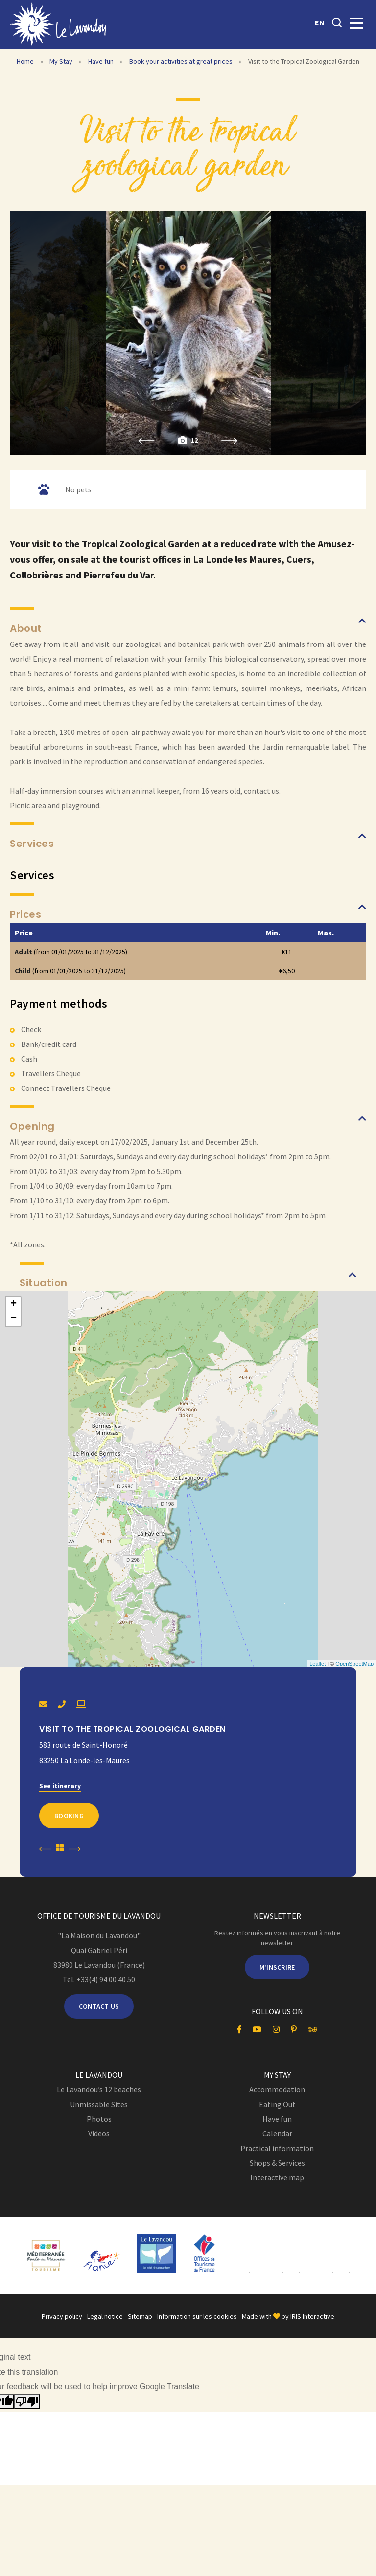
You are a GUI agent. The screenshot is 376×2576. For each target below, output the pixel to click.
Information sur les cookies (197, 2316)
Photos (99, 2119)
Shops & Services (277, 2163)
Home (25, 61)
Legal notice (105, 2316)
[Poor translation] (27, 2401)
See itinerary (60, 1785)
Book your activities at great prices (181, 61)
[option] (188, 333)
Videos (99, 2133)
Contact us (99, 2006)
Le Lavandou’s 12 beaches (99, 2089)
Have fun (101, 61)
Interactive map (277, 2177)
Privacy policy (62, 2316)
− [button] (13, 1318)
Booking (69, 1815)
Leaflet (317, 1663)
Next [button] (229, 440)
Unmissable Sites (99, 2104)
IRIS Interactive (312, 2316)
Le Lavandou (98, 2075)
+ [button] (13, 1304)
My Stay (61, 61)
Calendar (277, 2133)
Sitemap (140, 2316)
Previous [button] (147, 440)
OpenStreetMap (354, 1663)
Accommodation (277, 2089)
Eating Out (277, 2104)
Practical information (277, 2148)
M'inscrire (277, 1967)
